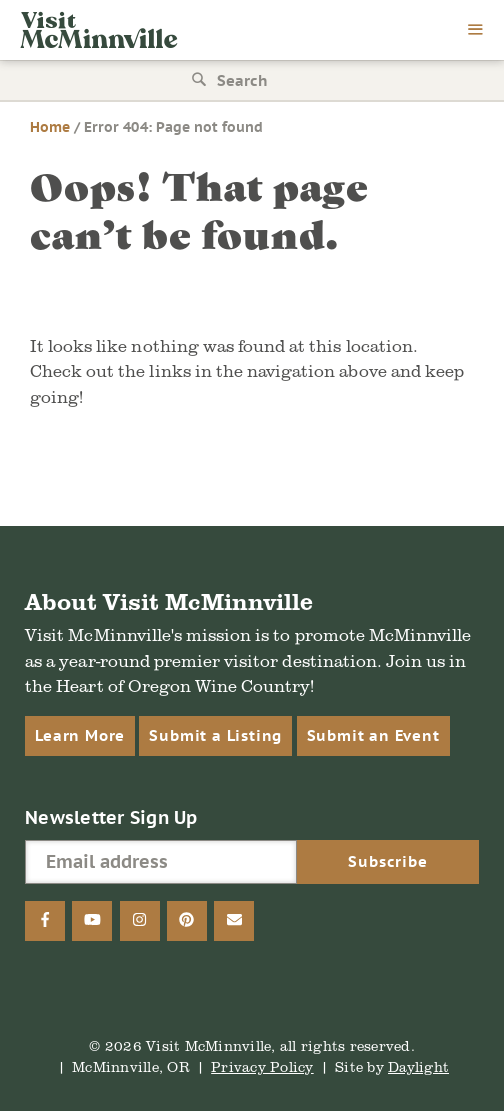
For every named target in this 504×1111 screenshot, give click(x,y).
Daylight (418, 1066)
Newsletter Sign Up (111, 817)
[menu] (476, 31)
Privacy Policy (262, 1066)
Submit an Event (373, 735)
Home (50, 127)
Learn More (80, 735)
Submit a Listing (215, 735)
